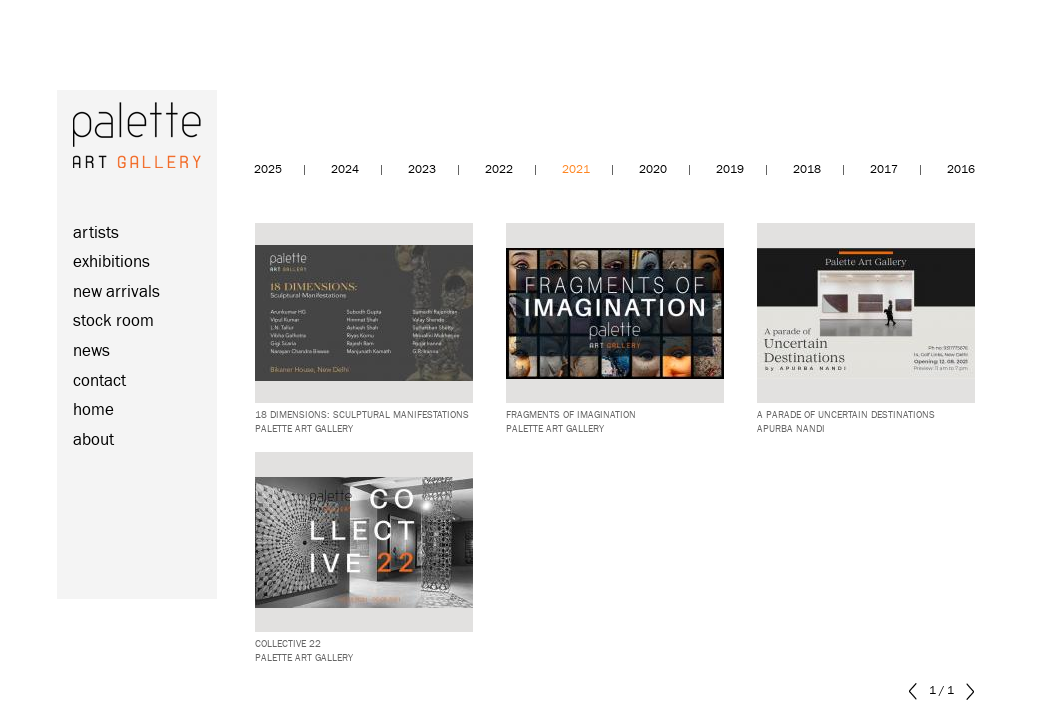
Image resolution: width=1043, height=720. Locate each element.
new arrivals (116, 292)
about (93, 440)
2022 (499, 170)
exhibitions (111, 262)
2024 (345, 170)
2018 (807, 170)
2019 (730, 170)
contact (99, 381)
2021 (576, 170)
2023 (422, 170)
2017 (884, 170)
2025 (268, 170)
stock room (113, 321)
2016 (961, 170)
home (93, 410)
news (91, 351)
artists (96, 233)
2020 (653, 170)
